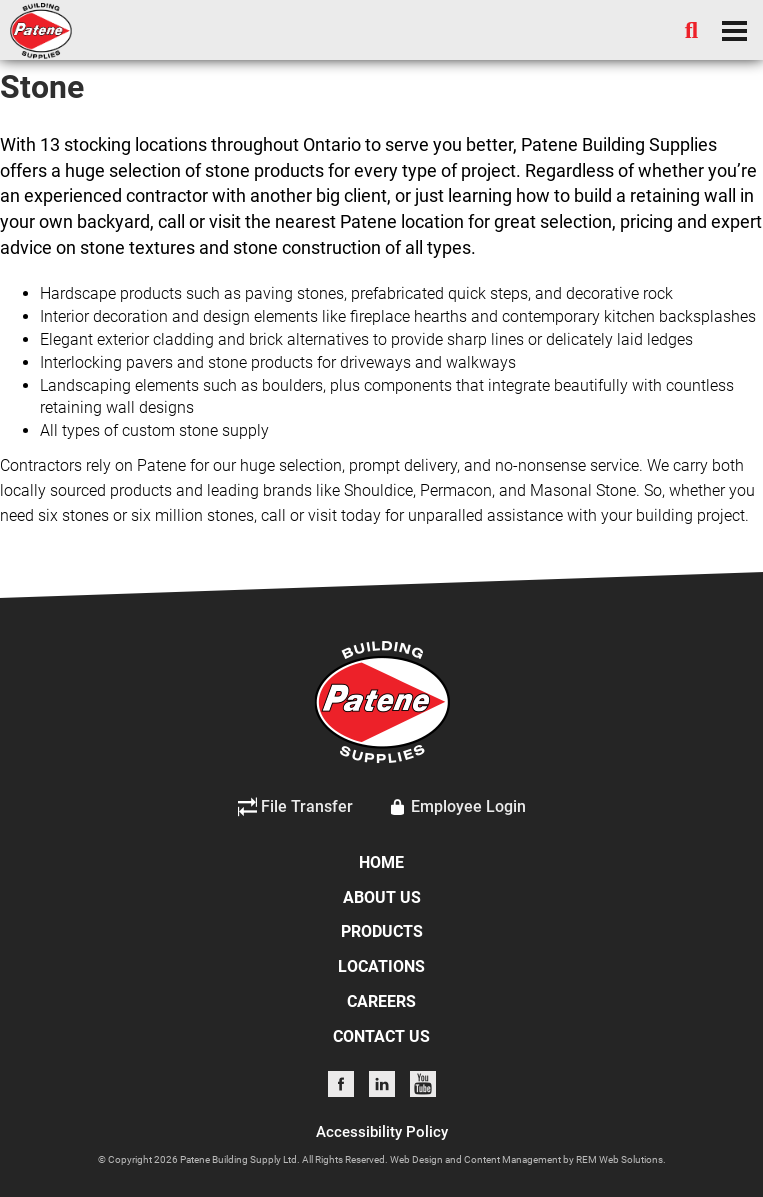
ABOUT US (382, 897)
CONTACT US (381, 1036)
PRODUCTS (382, 931)
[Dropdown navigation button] (734, 30)
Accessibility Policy (382, 1132)
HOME (381, 862)
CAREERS (381, 1001)
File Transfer (295, 807)
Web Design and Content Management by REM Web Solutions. (528, 1159)
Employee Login (457, 807)
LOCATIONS (381, 966)
